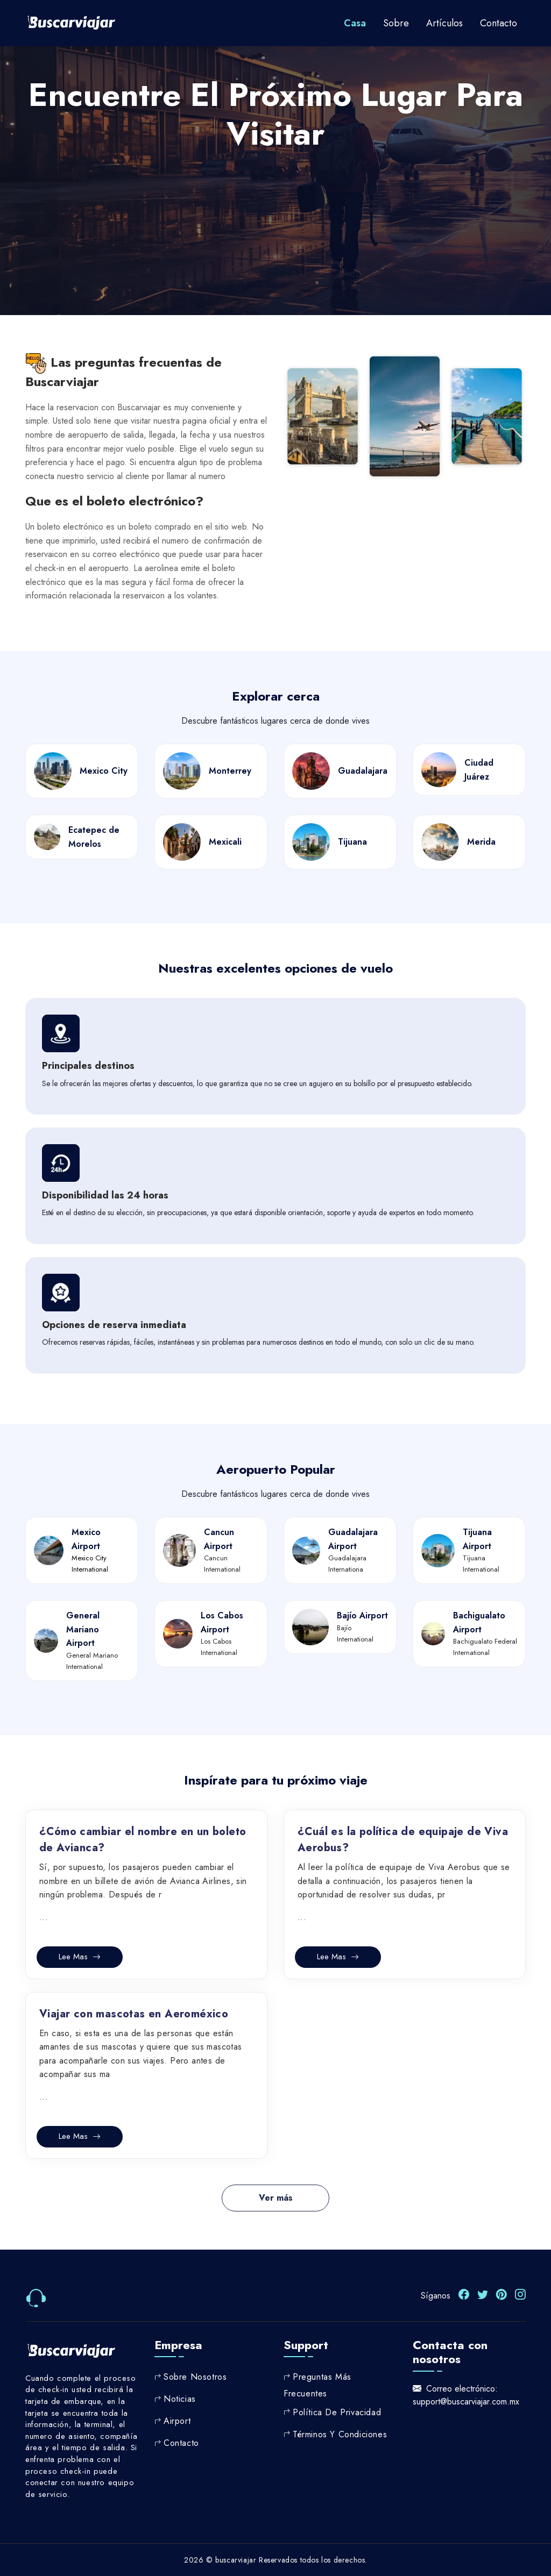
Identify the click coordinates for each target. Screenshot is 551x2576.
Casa (355, 23)
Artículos (444, 23)
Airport (177, 2420)
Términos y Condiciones (340, 2433)
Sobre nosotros (195, 2376)
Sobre (396, 23)
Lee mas (80, 1957)
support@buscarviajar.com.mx (466, 2401)
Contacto (181, 2442)
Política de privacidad (337, 2411)
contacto (498, 23)
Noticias (180, 2398)
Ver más (276, 2198)
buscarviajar (235, 2559)
